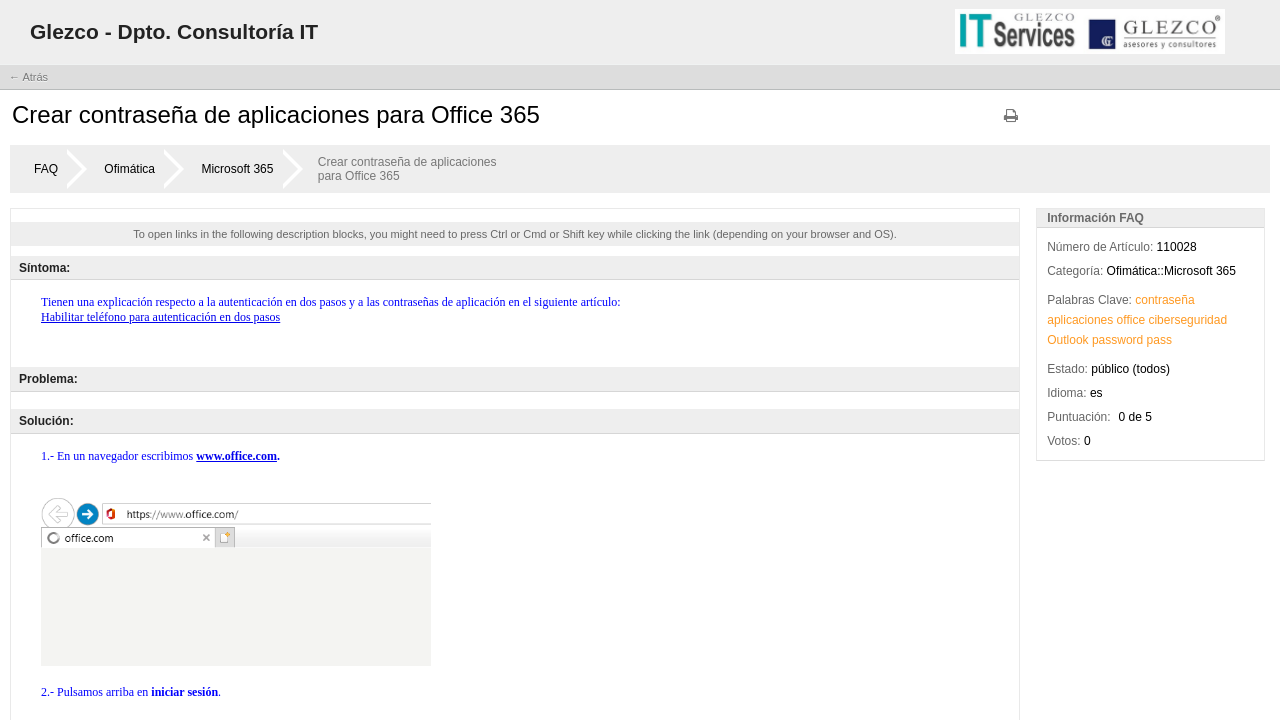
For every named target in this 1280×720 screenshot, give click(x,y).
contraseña (1164, 300)
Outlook (1067, 340)
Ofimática (129, 169)
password (1117, 340)
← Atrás (28, 77)
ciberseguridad (1187, 320)
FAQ (46, 169)
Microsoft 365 (237, 169)
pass (1159, 340)
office (1131, 320)
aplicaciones (1080, 320)
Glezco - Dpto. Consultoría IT (174, 31)
